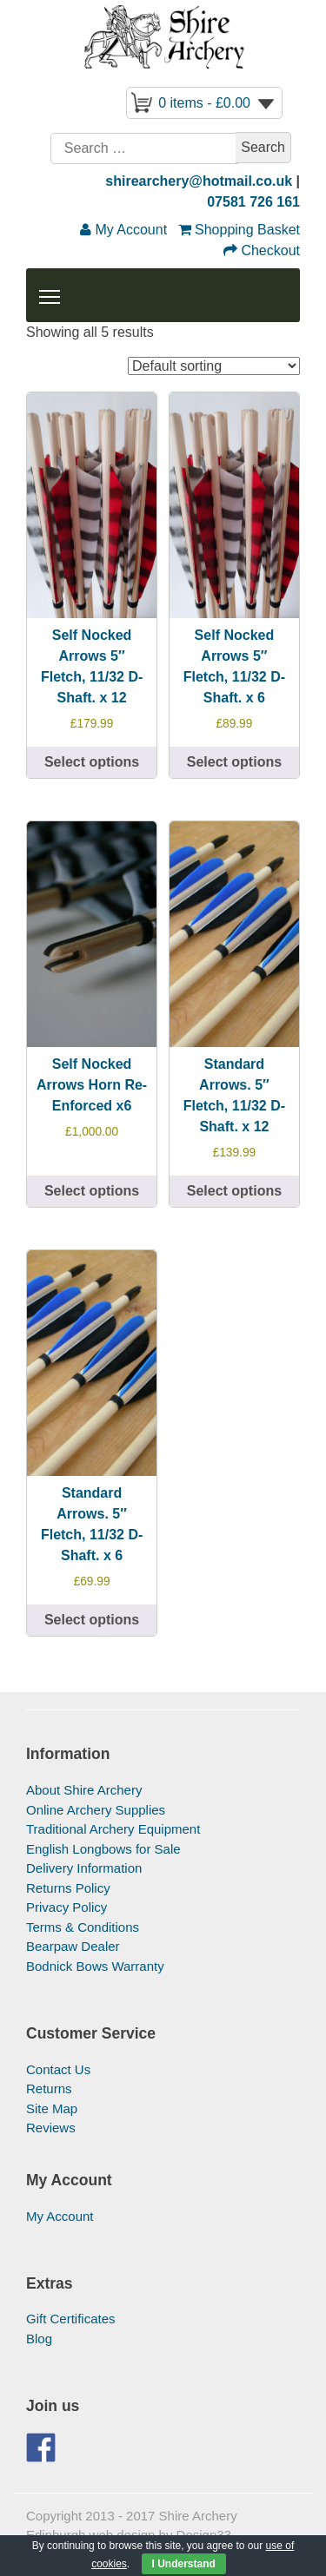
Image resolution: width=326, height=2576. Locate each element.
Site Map (51, 2108)
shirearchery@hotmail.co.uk (198, 181)
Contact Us (58, 2069)
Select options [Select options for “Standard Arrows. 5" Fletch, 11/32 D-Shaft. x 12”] (234, 1190)
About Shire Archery (84, 1789)
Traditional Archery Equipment (113, 1829)
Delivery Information (84, 1868)
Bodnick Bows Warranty (95, 1966)
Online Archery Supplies (95, 1809)
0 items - (204, 103)
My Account (60, 2216)
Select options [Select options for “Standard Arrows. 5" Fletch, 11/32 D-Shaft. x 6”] (91, 1619)
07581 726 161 (253, 201)
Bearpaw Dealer (73, 1946)
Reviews (51, 2127)
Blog (39, 2338)
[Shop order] (214, 366)
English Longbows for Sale (103, 1848)
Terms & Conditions (82, 1927)
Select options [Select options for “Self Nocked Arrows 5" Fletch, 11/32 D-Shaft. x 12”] (91, 761)
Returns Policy (68, 1888)
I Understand (184, 2564)
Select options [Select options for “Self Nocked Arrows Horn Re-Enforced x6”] (91, 1190)
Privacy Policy (66, 1907)
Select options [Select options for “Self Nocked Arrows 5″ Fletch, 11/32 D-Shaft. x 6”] (234, 761)
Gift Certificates (71, 2318)
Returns (49, 2088)
